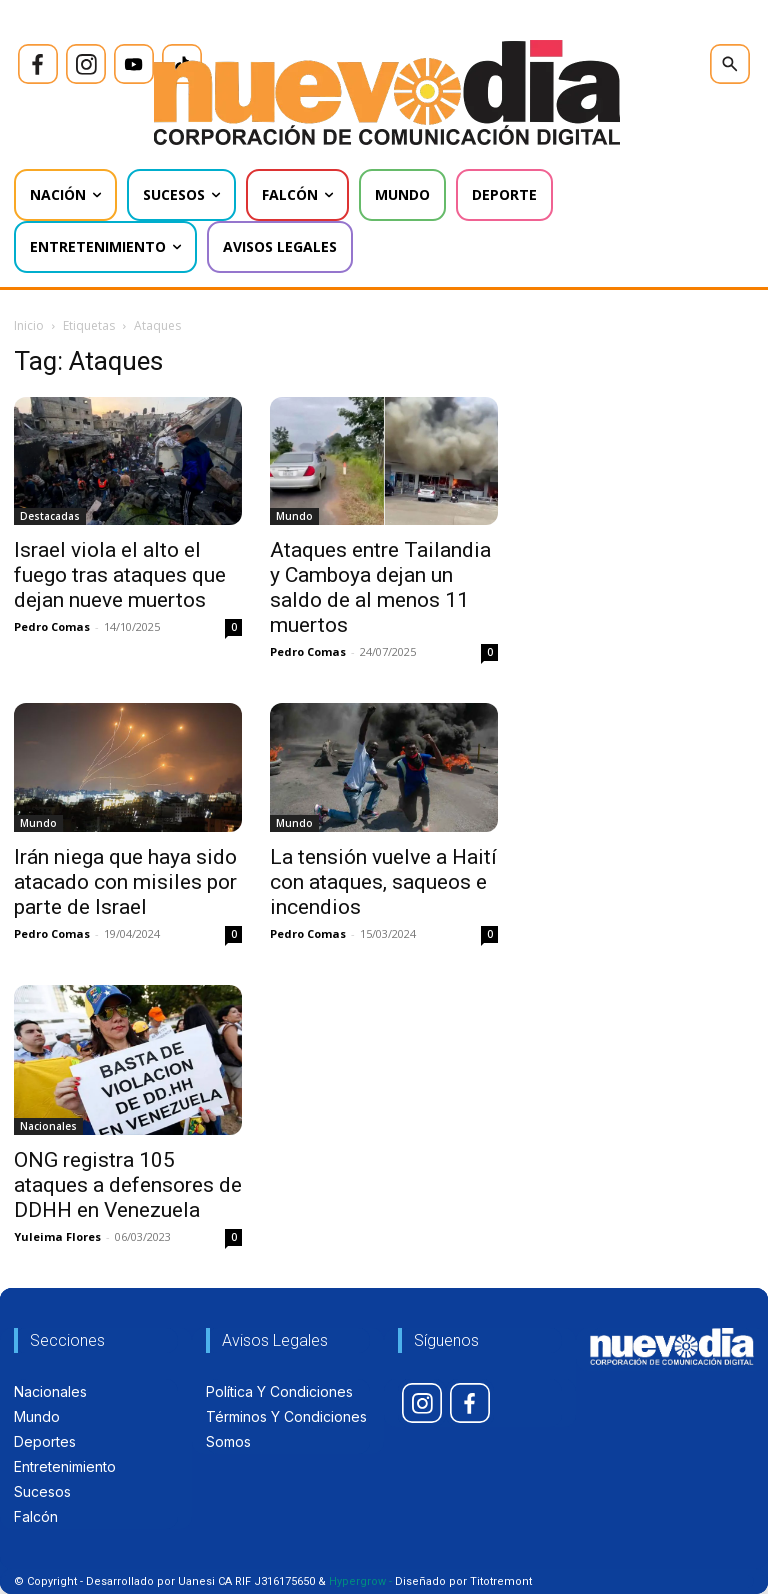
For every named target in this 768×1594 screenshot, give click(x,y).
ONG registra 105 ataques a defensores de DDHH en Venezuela (128, 1185)
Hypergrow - (360, 1581)
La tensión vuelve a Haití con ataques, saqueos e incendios (383, 882)
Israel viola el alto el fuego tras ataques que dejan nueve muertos (120, 575)
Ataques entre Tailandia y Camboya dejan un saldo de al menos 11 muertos (380, 587)
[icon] (38, 64)
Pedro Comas (52, 626)
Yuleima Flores (57, 1236)
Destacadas (50, 516)
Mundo (294, 516)
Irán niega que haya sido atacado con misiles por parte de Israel (125, 882)
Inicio (29, 325)
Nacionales (48, 1126)
